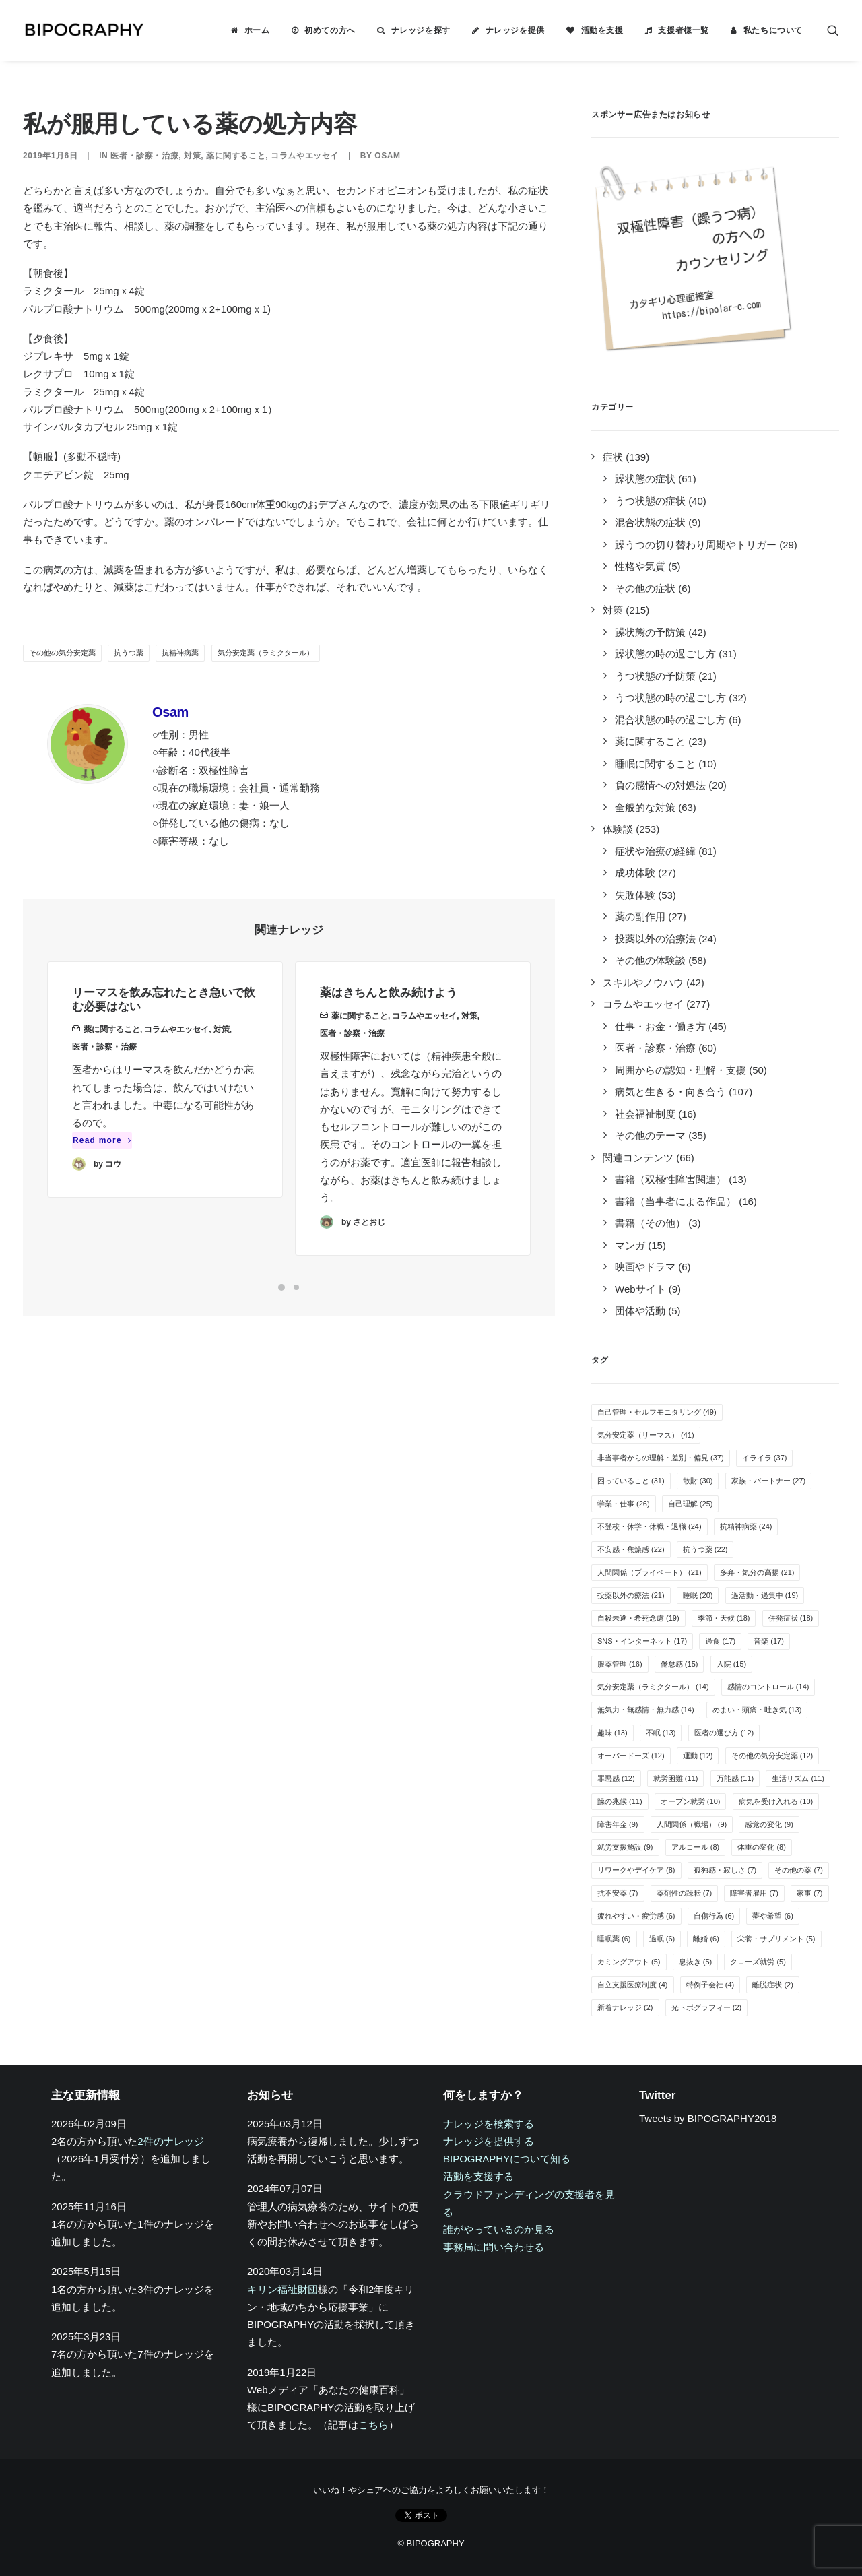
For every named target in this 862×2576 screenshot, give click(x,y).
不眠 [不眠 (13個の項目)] (661, 1733)
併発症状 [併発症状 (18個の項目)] (791, 1618)
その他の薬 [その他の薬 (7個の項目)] (798, 1870)
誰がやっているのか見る (498, 2229)
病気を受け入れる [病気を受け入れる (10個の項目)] (776, 1801)
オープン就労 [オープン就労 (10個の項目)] (691, 1801)
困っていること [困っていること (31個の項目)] (631, 1481)
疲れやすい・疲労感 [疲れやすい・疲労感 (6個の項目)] (636, 1916)
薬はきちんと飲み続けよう (388, 1045)
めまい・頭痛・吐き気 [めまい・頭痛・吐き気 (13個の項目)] (757, 1710)
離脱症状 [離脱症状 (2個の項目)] (772, 1985)
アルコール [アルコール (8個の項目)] (695, 1847)
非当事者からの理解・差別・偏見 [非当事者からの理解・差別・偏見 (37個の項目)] (660, 1458)
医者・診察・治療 (144, 155)
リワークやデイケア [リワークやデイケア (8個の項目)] (636, 1870)
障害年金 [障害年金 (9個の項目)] (617, 1824)
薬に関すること (235, 155)
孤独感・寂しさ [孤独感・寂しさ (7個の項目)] (725, 1870)
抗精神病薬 (180, 653)
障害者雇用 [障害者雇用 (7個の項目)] (754, 1893)
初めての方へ (330, 30)
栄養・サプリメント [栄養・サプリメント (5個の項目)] (776, 1939)
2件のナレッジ (170, 2141)
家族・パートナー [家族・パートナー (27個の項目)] (768, 1481)
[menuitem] (250, 30)
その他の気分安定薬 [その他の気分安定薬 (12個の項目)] (772, 1755)
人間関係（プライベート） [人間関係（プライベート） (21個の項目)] (649, 1572)
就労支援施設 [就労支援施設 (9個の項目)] (625, 1847)
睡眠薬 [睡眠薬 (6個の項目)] (614, 1939)
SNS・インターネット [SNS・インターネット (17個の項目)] (642, 1641)
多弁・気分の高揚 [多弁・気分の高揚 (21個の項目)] (757, 1572)
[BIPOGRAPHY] (83, 30)
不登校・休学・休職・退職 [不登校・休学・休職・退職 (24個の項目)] (649, 1526)
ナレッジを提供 (515, 30)
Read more (102, 1163)
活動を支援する (478, 2176)
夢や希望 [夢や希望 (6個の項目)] (772, 1916)
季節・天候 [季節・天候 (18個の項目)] (724, 1618)
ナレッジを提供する (488, 2141)
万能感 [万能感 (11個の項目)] (735, 1778)
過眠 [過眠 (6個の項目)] (662, 1939)
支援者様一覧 (683, 30)
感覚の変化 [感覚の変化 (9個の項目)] (769, 1824)
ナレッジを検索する (488, 2123)
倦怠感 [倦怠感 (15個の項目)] (679, 1664)
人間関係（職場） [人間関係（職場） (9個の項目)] (692, 1824)
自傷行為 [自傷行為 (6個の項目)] (714, 1916)
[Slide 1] (281, 1287)
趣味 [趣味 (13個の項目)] (612, 1733)
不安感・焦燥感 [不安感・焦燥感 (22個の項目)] (631, 1549)
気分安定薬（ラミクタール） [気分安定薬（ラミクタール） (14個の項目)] (653, 1687)
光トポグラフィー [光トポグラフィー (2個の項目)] (706, 2007)
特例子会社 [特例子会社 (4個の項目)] (710, 1985)
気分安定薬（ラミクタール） (266, 653)
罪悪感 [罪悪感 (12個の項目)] (616, 1778)
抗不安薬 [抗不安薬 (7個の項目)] (617, 1893)
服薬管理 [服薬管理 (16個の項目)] (619, 1664)
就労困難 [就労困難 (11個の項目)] (675, 1778)
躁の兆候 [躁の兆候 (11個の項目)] (619, 1801)
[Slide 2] (296, 1287)
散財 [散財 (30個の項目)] (698, 1481)
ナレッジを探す (421, 30)
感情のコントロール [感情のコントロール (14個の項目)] (768, 1687)
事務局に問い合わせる (493, 2247)
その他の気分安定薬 (62, 653)
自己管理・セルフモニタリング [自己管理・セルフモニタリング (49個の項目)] (657, 1412)
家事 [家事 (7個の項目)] (810, 1893)
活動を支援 (602, 30)
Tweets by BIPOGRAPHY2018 (707, 2118)
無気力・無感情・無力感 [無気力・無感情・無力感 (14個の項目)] (645, 1710)
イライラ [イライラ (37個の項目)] (764, 1458)
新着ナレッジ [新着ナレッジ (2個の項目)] (625, 2007)
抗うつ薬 (128, 653)
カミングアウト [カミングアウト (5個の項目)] (629, 1962)
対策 (192, 155)
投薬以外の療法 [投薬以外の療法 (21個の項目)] (631, 1595)
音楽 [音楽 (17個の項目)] (769, 1641)
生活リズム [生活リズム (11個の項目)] (798, 1778)
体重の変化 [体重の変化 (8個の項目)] (761, 1847)
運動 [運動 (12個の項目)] (698, 1755)
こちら (373, 2424)
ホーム (257, 30)
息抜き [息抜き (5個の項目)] (695, 1962)
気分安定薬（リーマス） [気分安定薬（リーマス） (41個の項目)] (645, 1435)
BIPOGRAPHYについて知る (506, 2158)
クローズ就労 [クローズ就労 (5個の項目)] (758, 1962)
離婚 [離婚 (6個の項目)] (706, 1939)
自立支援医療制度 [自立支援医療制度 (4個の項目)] (632, 1985)
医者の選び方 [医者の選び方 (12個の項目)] (724, 1733)
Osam (387, 155)
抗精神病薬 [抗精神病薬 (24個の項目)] (746, 1526)
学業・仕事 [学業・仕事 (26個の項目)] (623, 1504)
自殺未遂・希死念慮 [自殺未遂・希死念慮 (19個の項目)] (638, 1618)
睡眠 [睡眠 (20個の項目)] (698, 1595)
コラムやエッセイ (305, 155)
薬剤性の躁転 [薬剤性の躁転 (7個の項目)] (684, 1893)
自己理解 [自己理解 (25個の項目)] (690, 1504)
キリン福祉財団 (282, 2289)
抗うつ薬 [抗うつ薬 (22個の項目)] (705, 1549)
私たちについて (773, 30)
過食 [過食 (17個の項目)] (720, 1641)
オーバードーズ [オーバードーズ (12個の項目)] (631, 1755)
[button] (833, 30)
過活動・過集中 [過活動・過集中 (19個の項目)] (765, 1595)
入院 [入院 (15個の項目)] (732, 1664)
